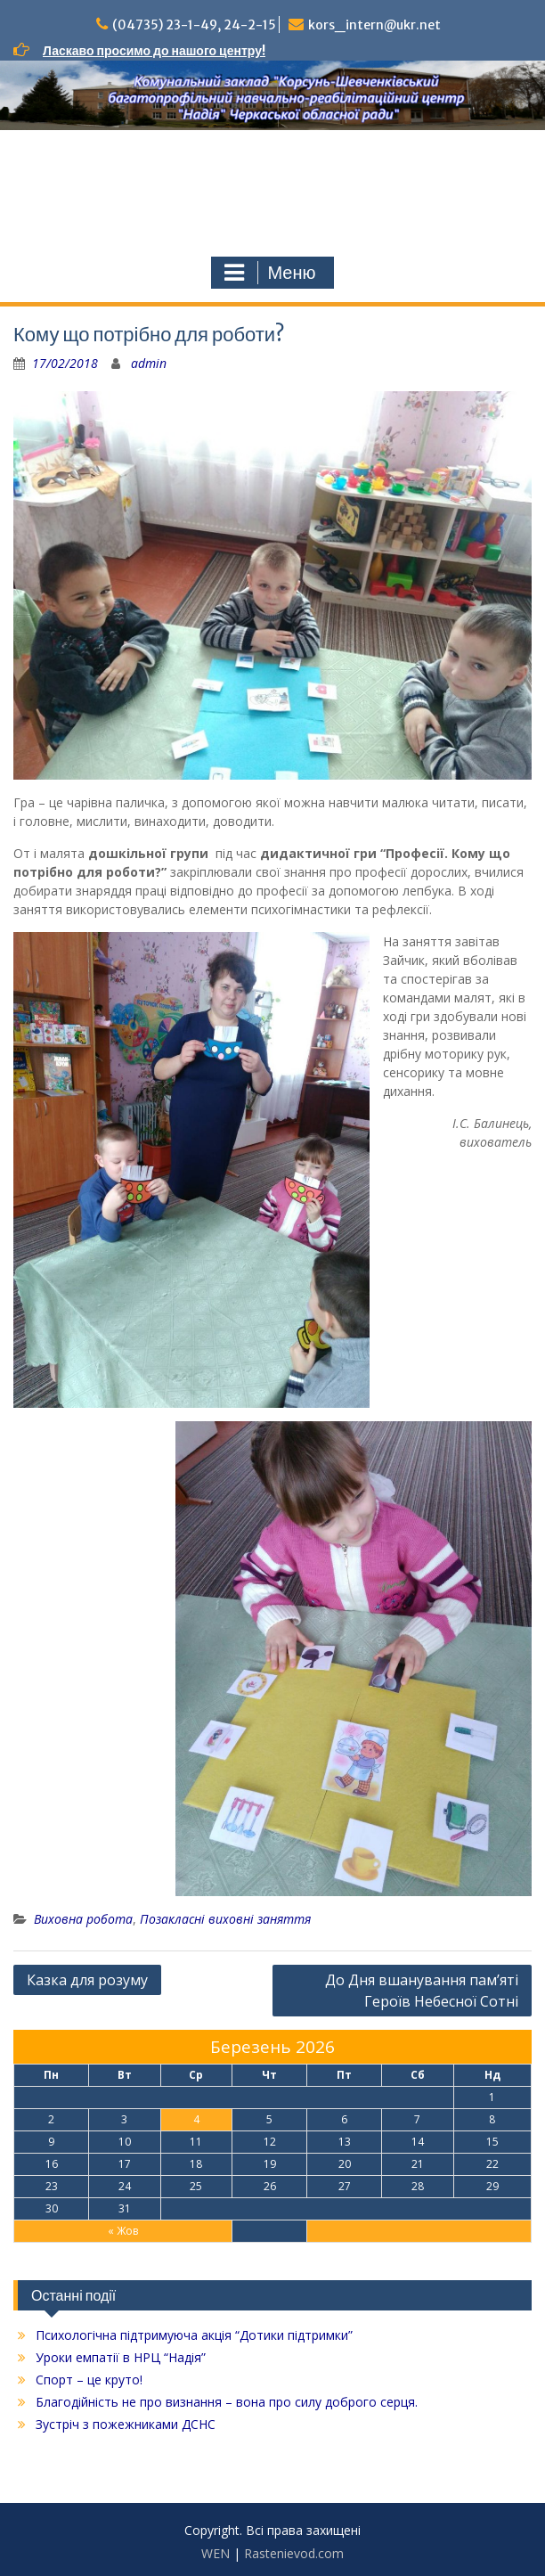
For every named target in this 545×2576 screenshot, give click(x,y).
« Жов (123, 2230)
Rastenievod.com (294, 2553)
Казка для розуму (87, 1980)
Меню (269, 272)
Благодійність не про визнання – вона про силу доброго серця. (227, 2401)
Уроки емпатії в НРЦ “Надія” (121, 2357)
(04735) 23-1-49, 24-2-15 (194, 25)
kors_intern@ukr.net (374, 25)
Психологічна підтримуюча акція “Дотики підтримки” (194, 2335)
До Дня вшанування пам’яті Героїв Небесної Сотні (421, 1990)
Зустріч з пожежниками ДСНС (126, 2424)
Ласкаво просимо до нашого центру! (154, 51)
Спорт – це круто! (89, 2379)
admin (149, 363)
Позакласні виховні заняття (225, 1918)
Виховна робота (83, 1918)
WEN (215, 2553)
